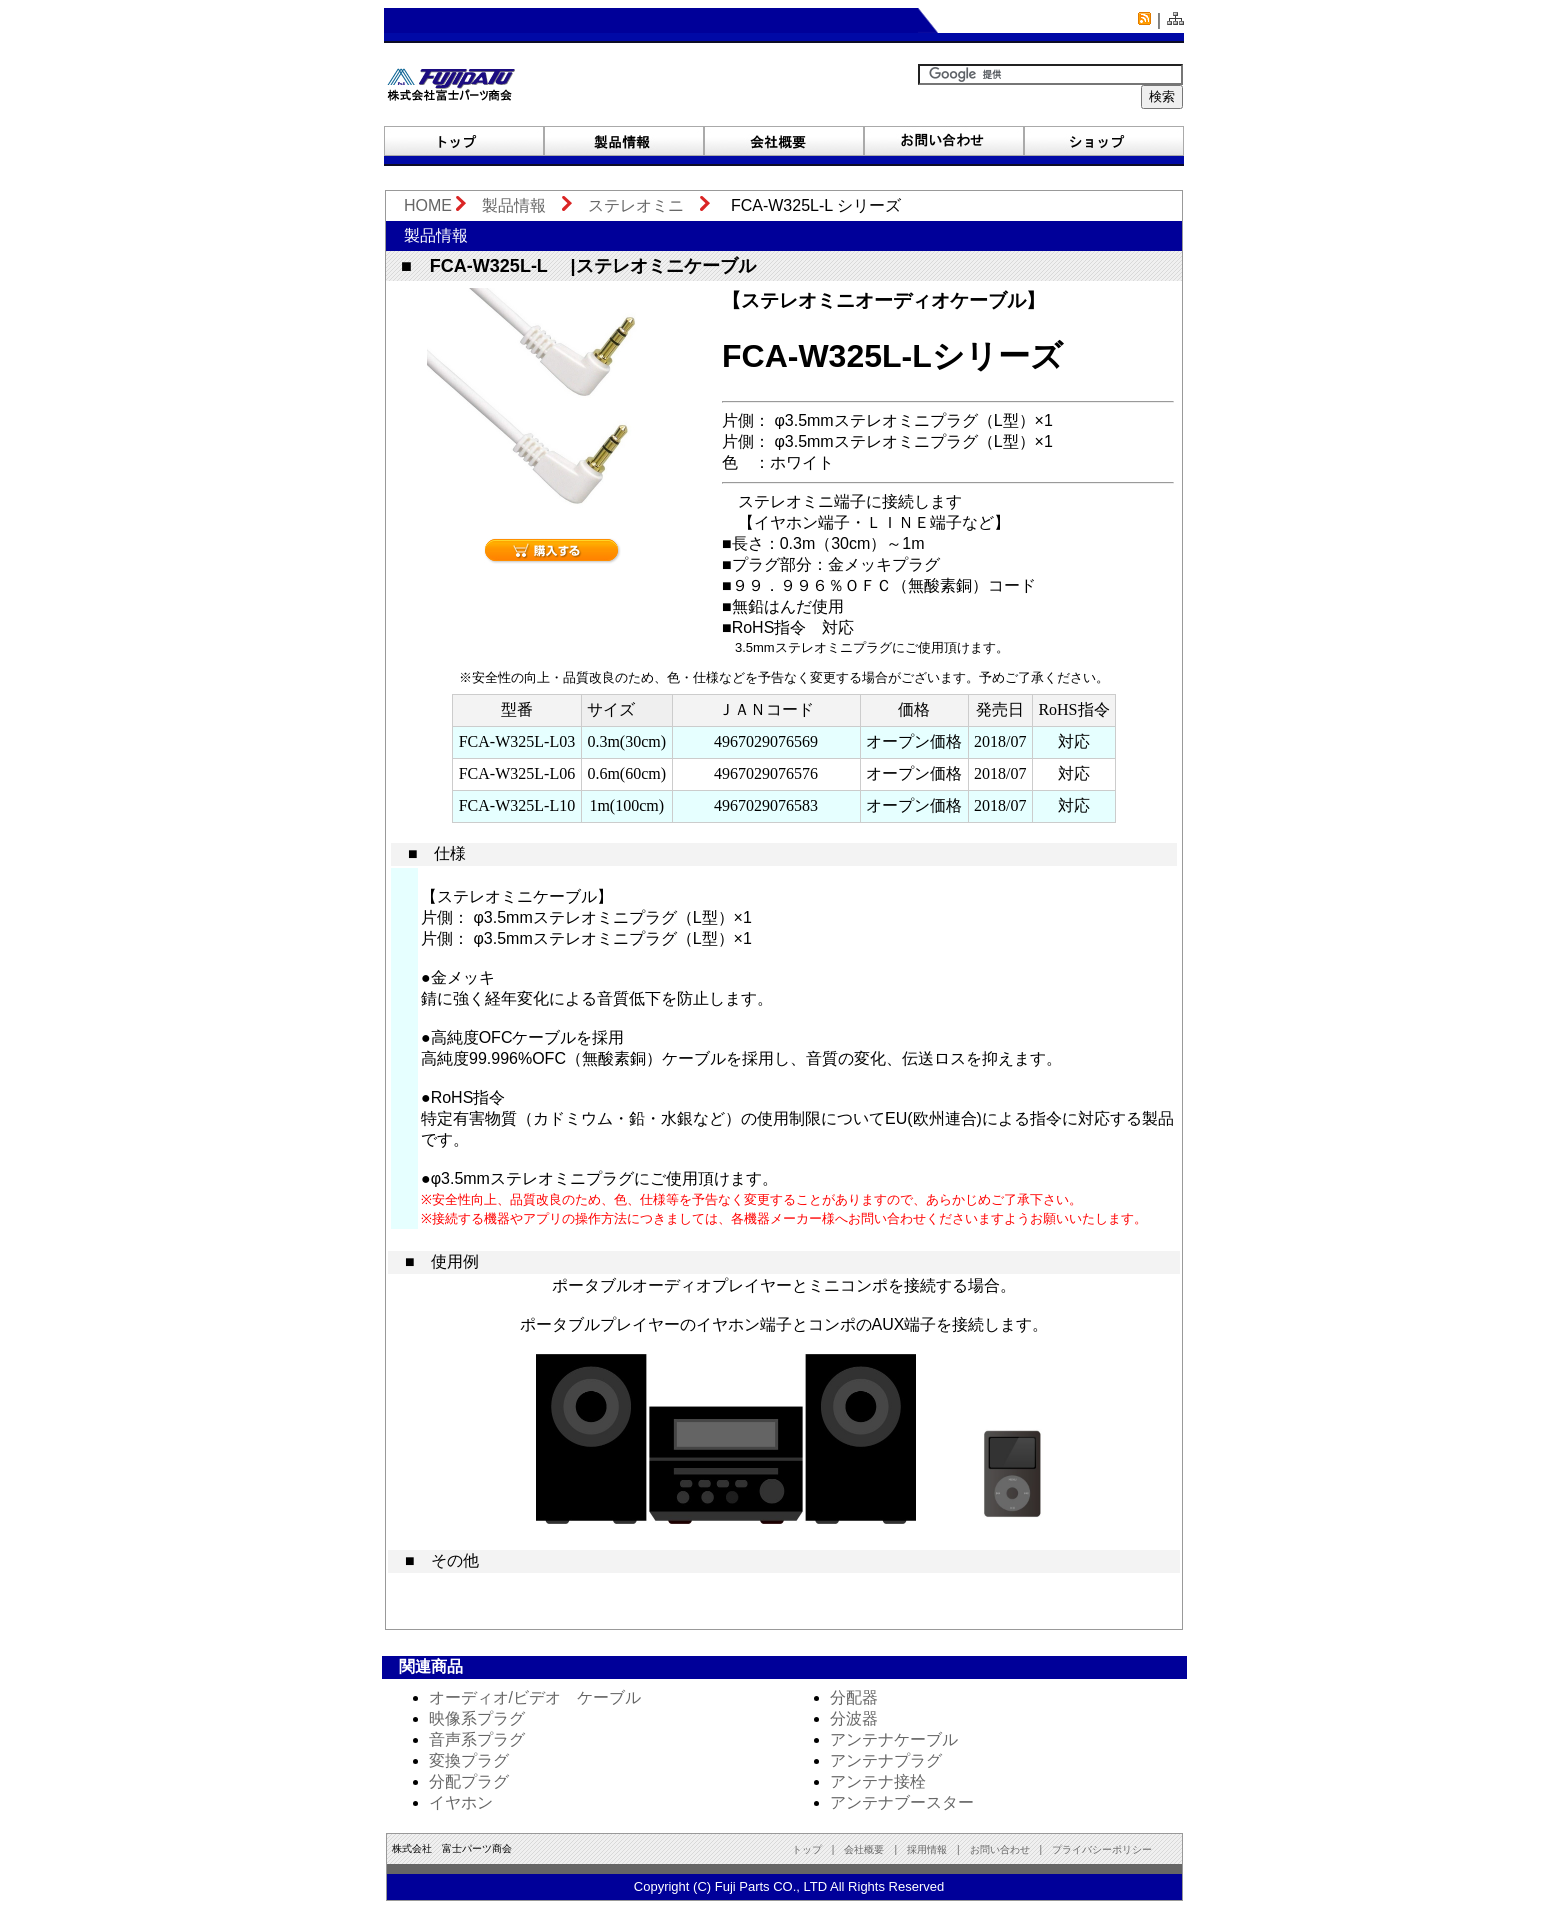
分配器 (854, 1697)
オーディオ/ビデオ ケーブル (535, 1697)
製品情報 (514, 205)
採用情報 (927, 1849)
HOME (420, 205)
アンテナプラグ (886, 1760)
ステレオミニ (636, 205)
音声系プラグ (477, 1739)
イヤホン (461, 1802)
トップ (807, 1849)
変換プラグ (469, 1760)
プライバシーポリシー (1102, 1849)
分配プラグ (469, 1781)
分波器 (854, 1718)
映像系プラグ (477, 1718)
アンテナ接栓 (878, 1781)
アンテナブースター (902, 1802)
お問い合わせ (1005, 1849)
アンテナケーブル (894, 1739)
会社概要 (864, 1849)
